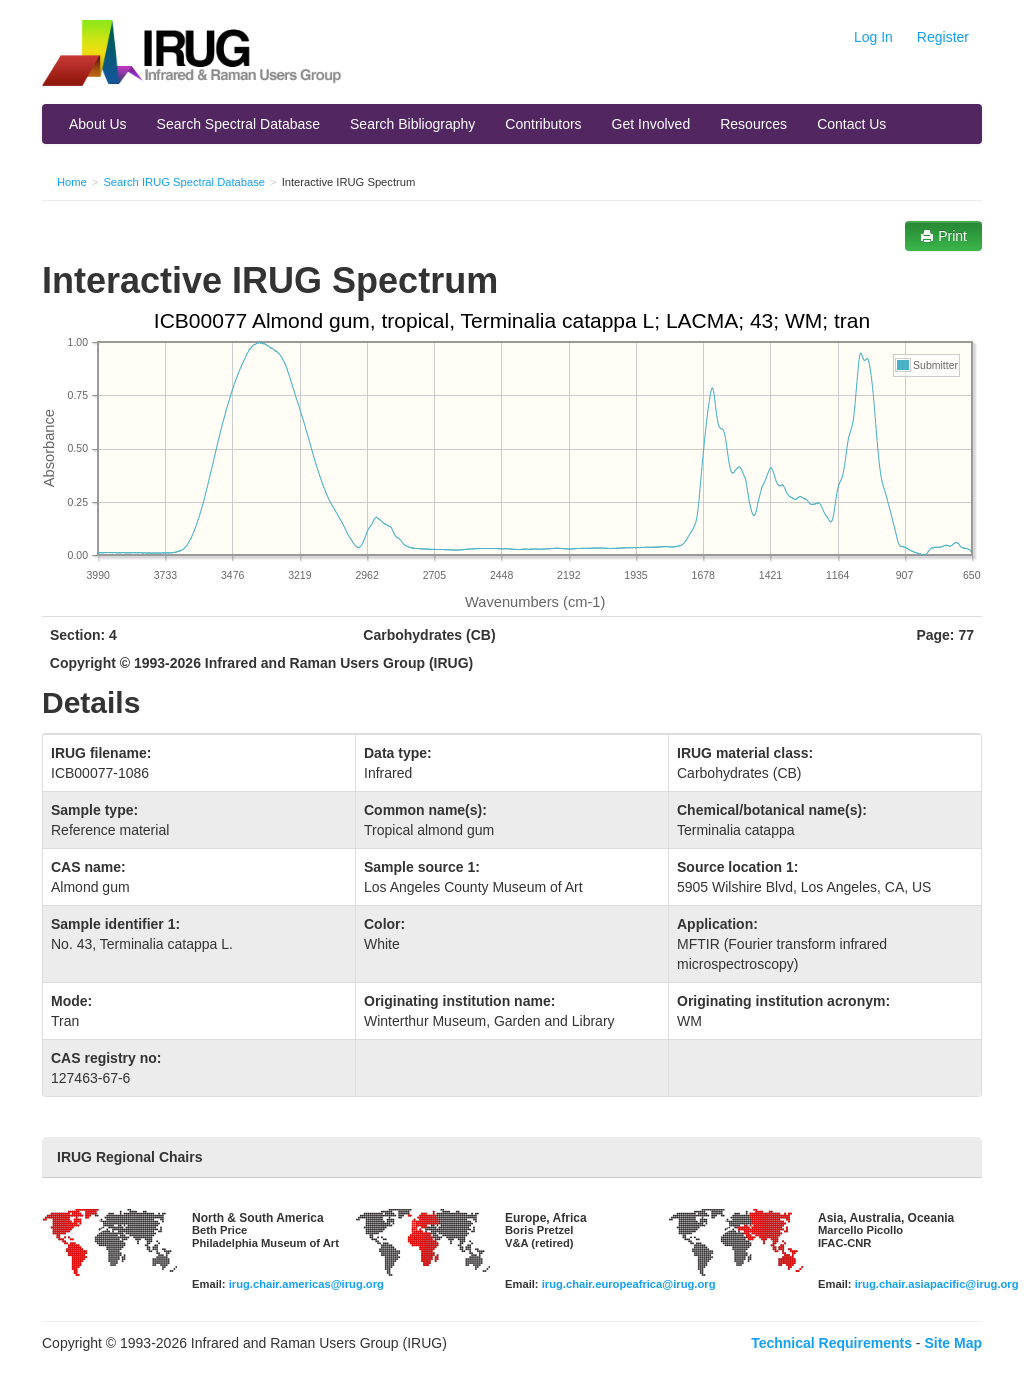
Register (943, 37)
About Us (98, 124)
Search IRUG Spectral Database (184, 182)
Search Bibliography (412, 124)
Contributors (543, 124)
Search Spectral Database (238, 124)
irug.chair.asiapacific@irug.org (937, 1284)
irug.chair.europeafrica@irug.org (629, 1284)
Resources (753, 124)
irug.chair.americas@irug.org (306, 1284)
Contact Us (851, 124)
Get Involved (651, 124)
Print (943, 236)
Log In (873, 37)
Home (72, 182)
